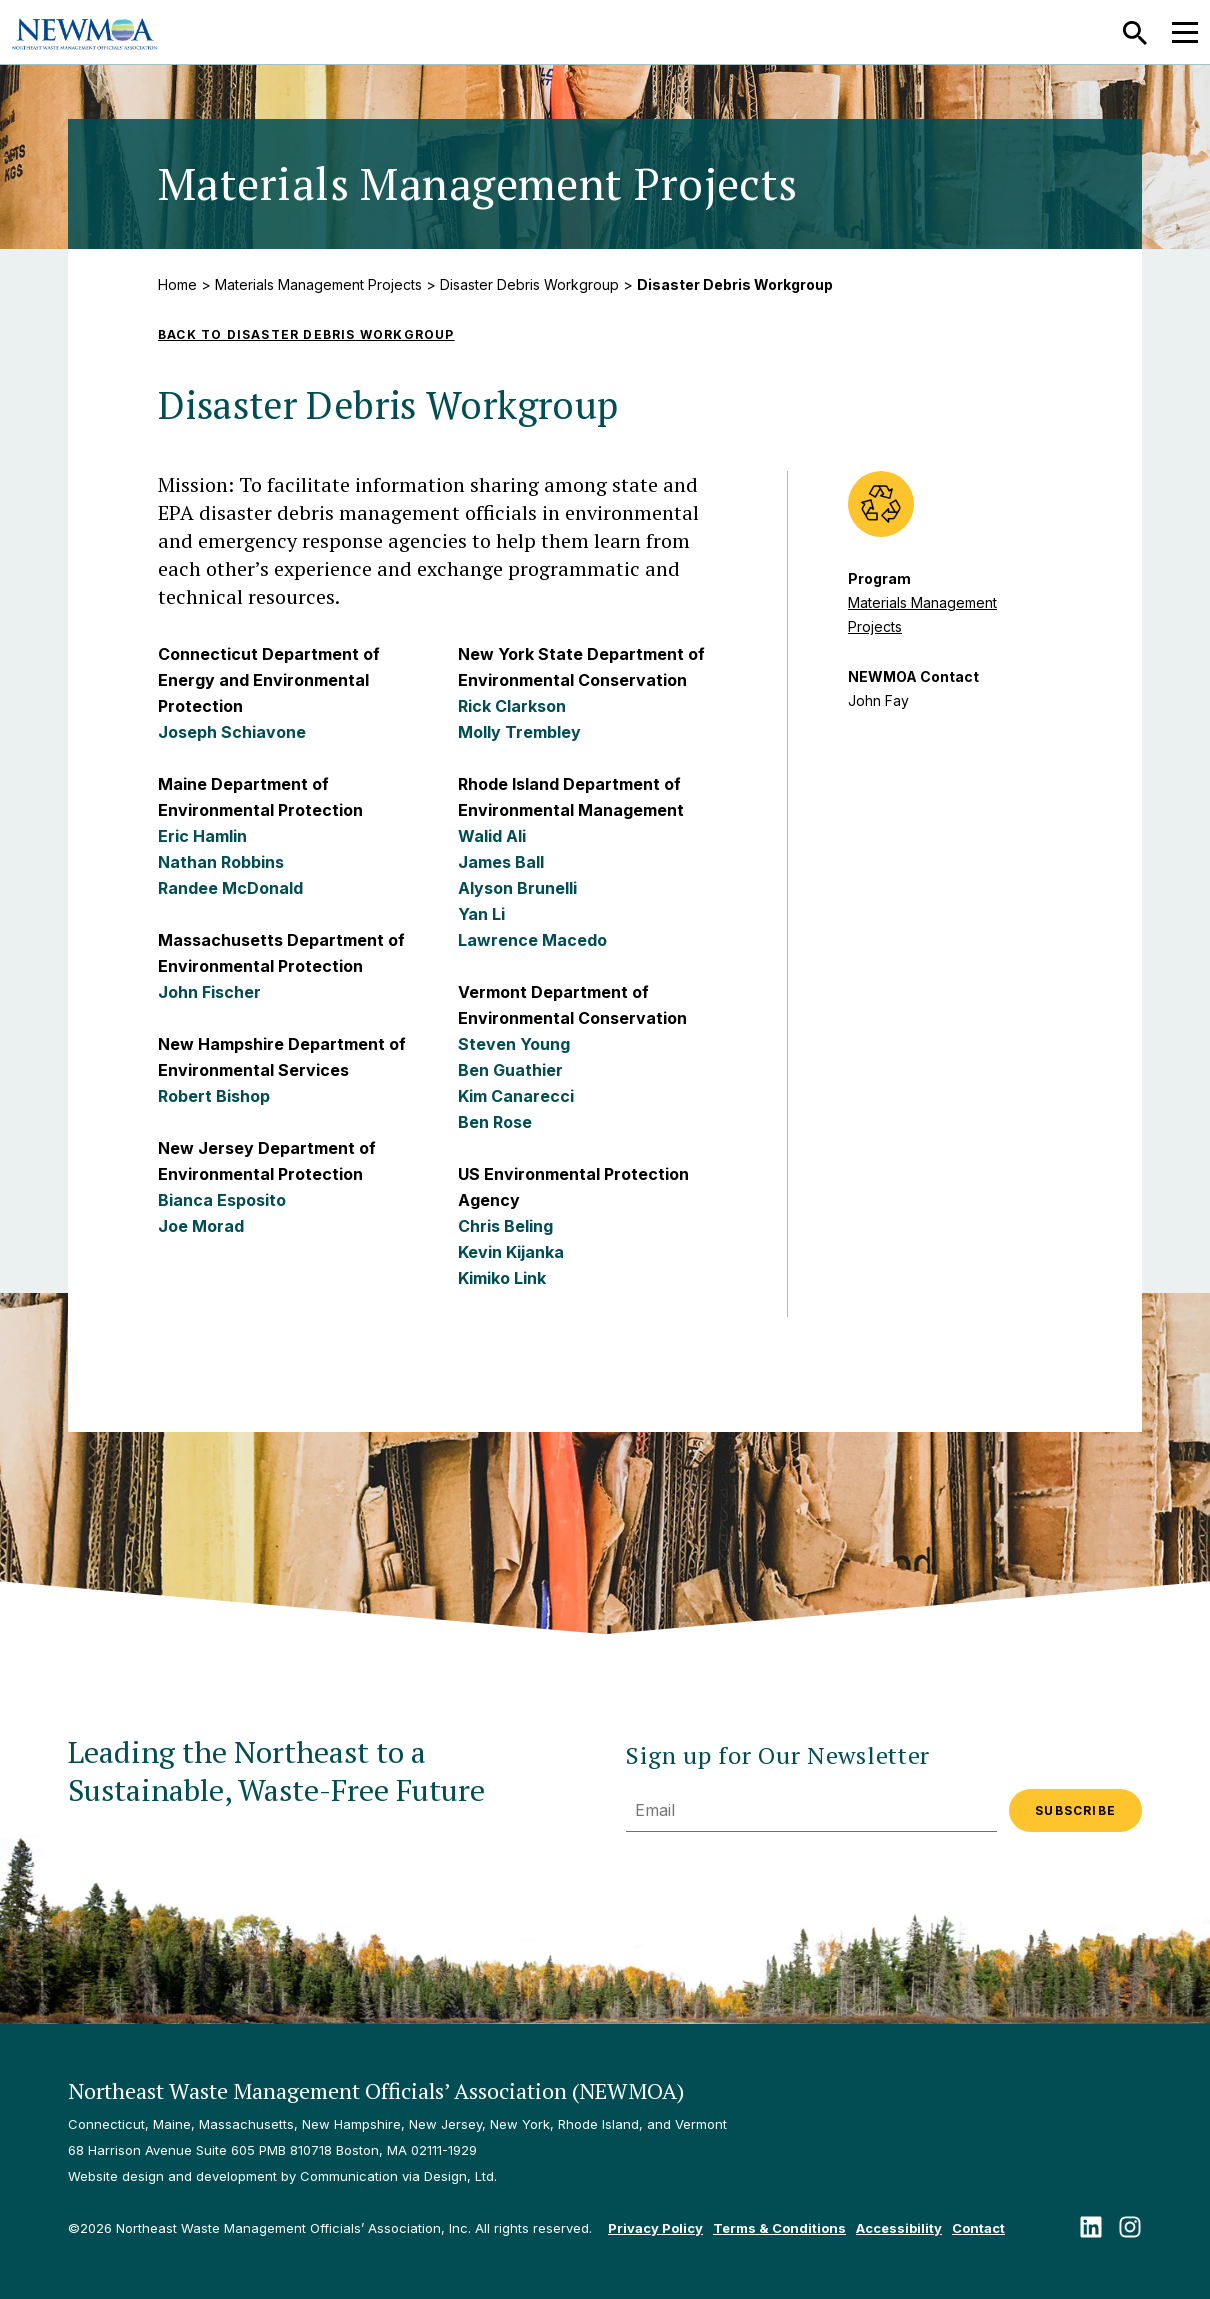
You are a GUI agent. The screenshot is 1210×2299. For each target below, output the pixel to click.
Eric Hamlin (202, 836)
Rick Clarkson (512, 706)
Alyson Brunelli (517, 888)
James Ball (501, 862)
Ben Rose (495, 1122)
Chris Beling (505, 1226)
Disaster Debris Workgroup (529, 284)
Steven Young (514, 1044)
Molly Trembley (519, 732)
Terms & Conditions (779, 2228)
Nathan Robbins (221, 862)
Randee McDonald (230, 888)
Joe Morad (201, 1226)
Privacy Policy (655, 2228)
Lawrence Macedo (532, 940)
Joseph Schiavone (232, 732)
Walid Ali (492, 836)
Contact (978, 2228)
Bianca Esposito (222, 1200)
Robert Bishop (214, 1096)
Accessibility (899, 2228)
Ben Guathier (510, 1070)
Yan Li (481, 914)
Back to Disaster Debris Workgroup (306, 334)
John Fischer (209, 992)
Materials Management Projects (318, 284)
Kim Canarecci (516, 1096)
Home (177, 284)
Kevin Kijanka (511, 1252)
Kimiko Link (502, 1278)
